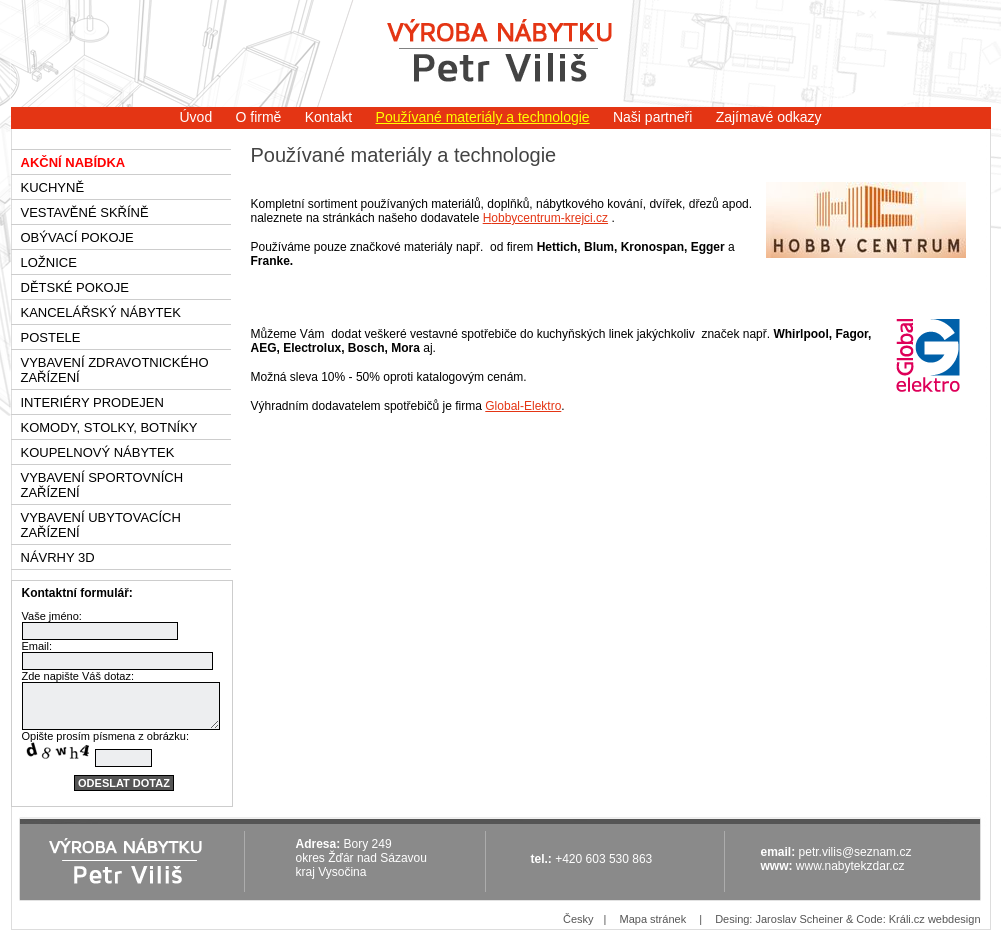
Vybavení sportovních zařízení (102, 485)
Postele (51, 337)
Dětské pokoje (75, 287)
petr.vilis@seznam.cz (855, 852)
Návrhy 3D (58, 557)
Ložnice (49, 262)
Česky (578, 919)
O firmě (259, 117)
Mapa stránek (652, 919)
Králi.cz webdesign (935, 919)
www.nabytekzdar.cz (850, 866)
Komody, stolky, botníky (109, 427)
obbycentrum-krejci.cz (549, 218)
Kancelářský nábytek (101, 312)
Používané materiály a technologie (483, 117)
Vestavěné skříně (85, 212)
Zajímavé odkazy (769, 117)
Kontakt (328, 117)
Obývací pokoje (77, 237)
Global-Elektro (523, 406)
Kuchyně (53, 187)
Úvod (195, 117)
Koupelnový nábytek (98, 452)
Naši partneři (652, 117)
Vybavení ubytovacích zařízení (101, 525)
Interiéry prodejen (92, 402)
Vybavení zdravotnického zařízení (115, 370)
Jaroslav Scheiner (798, 919)
